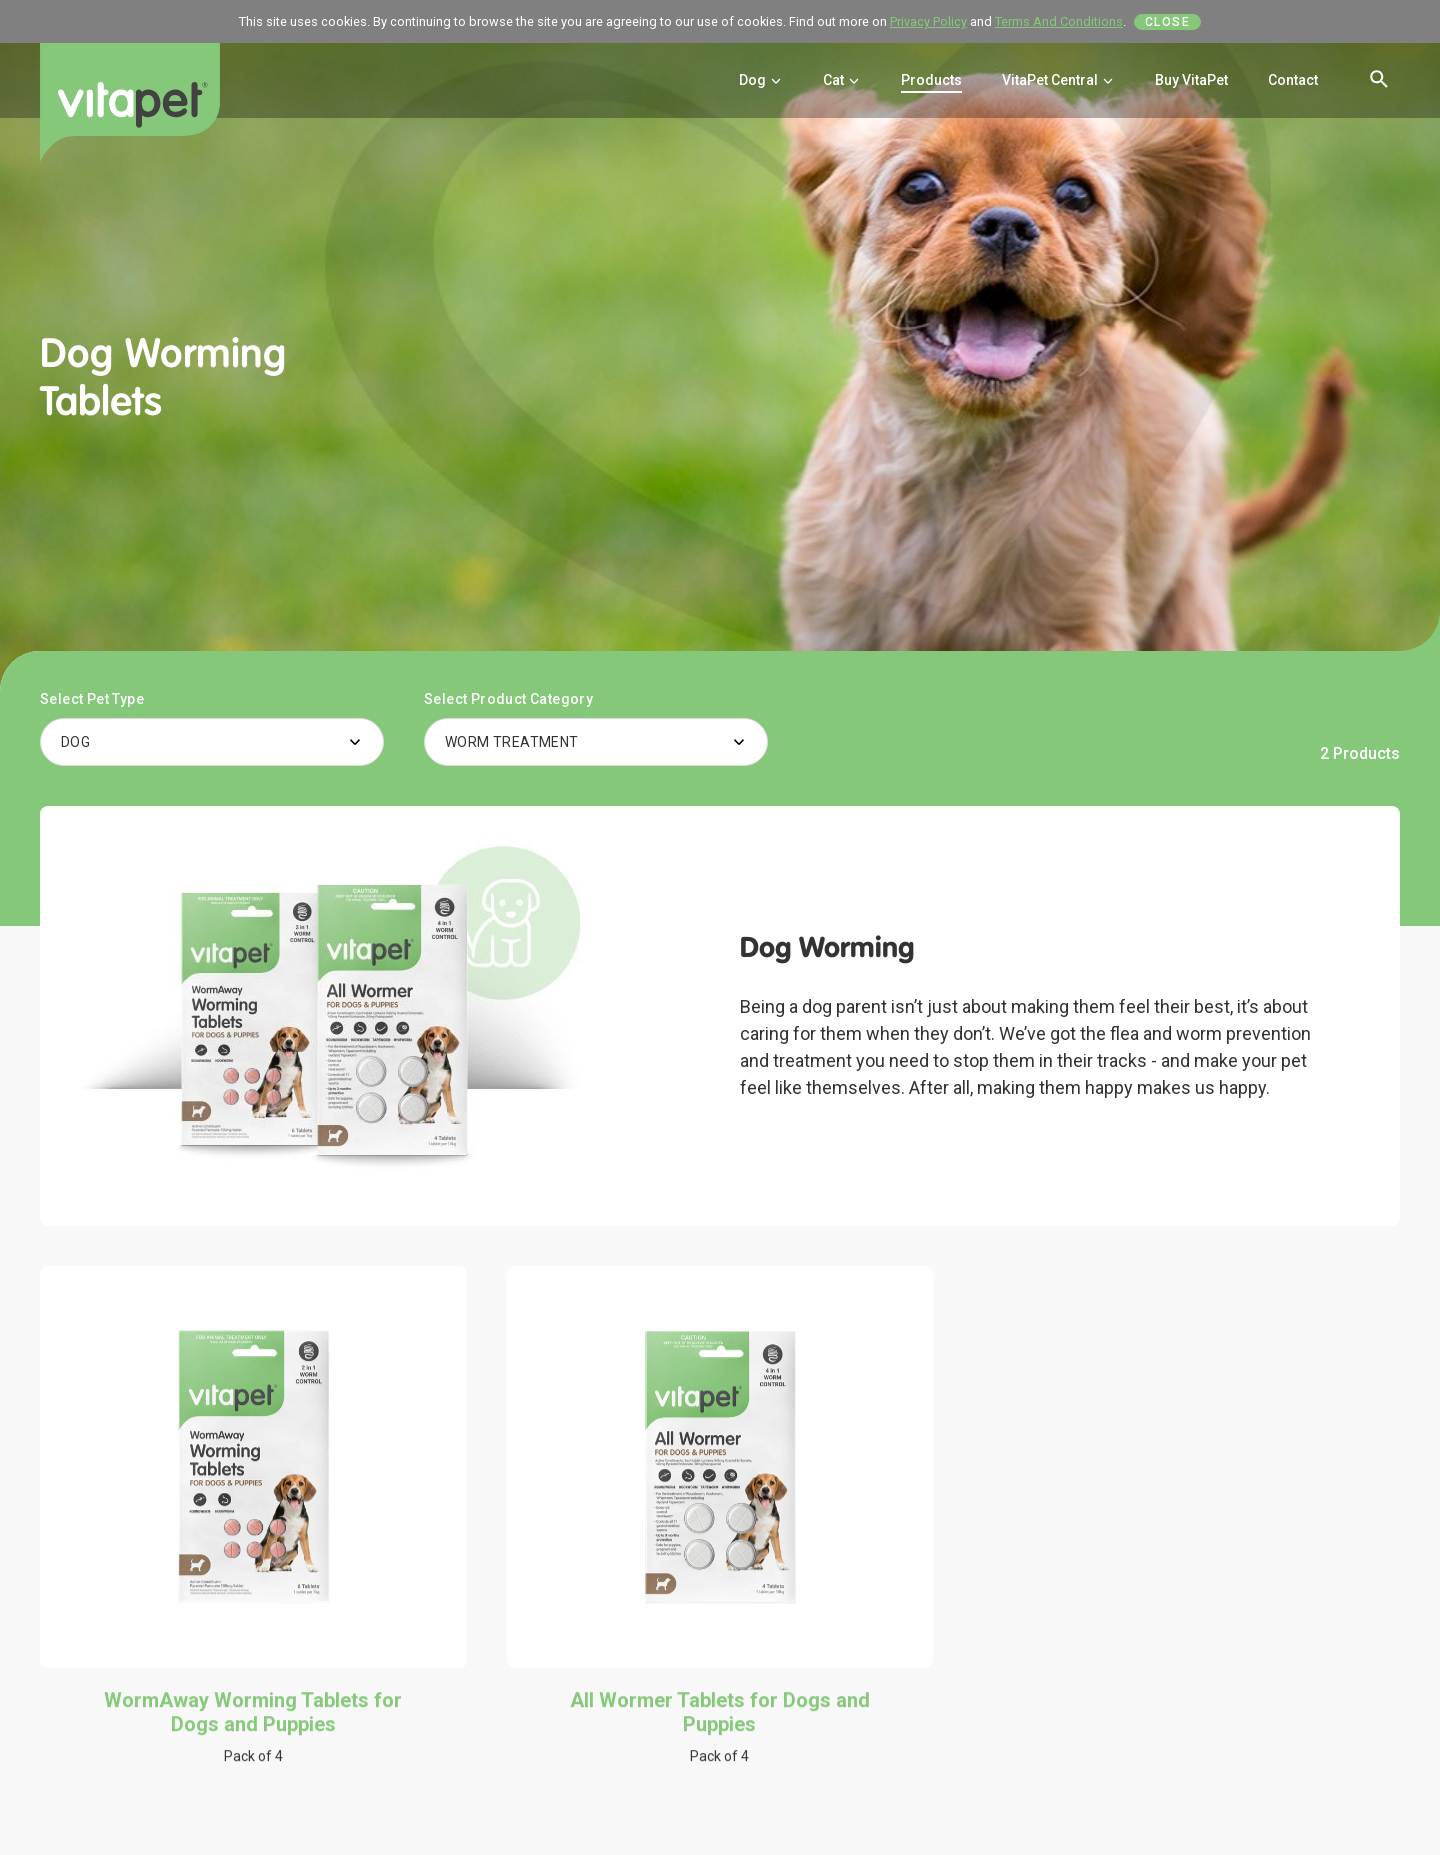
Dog (761, 80)
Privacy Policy (928, 21)
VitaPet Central (1058, 80)
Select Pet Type (92, 699)
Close (1168, 22)
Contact (1293, 80)
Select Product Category (508, 699)
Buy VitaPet (1191, 80)
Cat (842, 80)
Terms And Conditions (1059, 21)
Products (931, 80)
